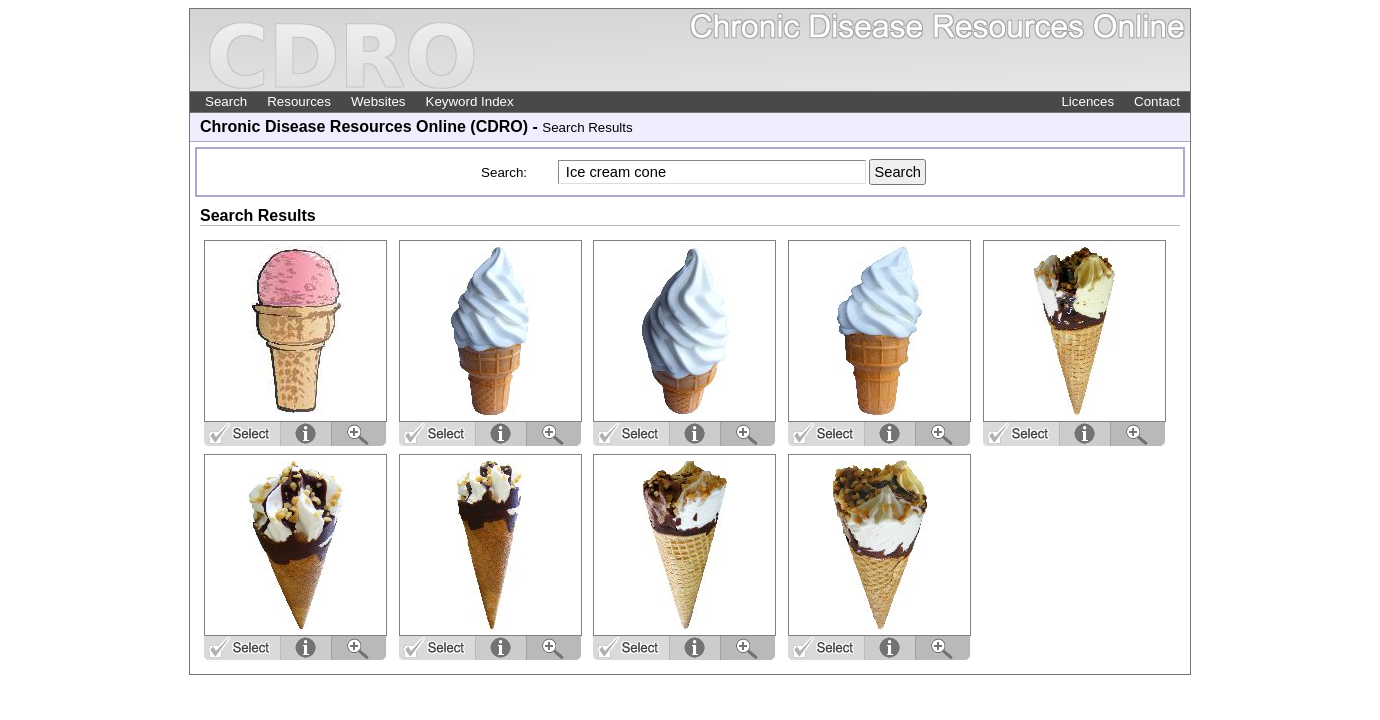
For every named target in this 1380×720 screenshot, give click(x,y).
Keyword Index (470, 101)
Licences (1087, 101)
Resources (299, 101)
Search (226, 101)
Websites (378, 101)
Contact (1157, 101)
